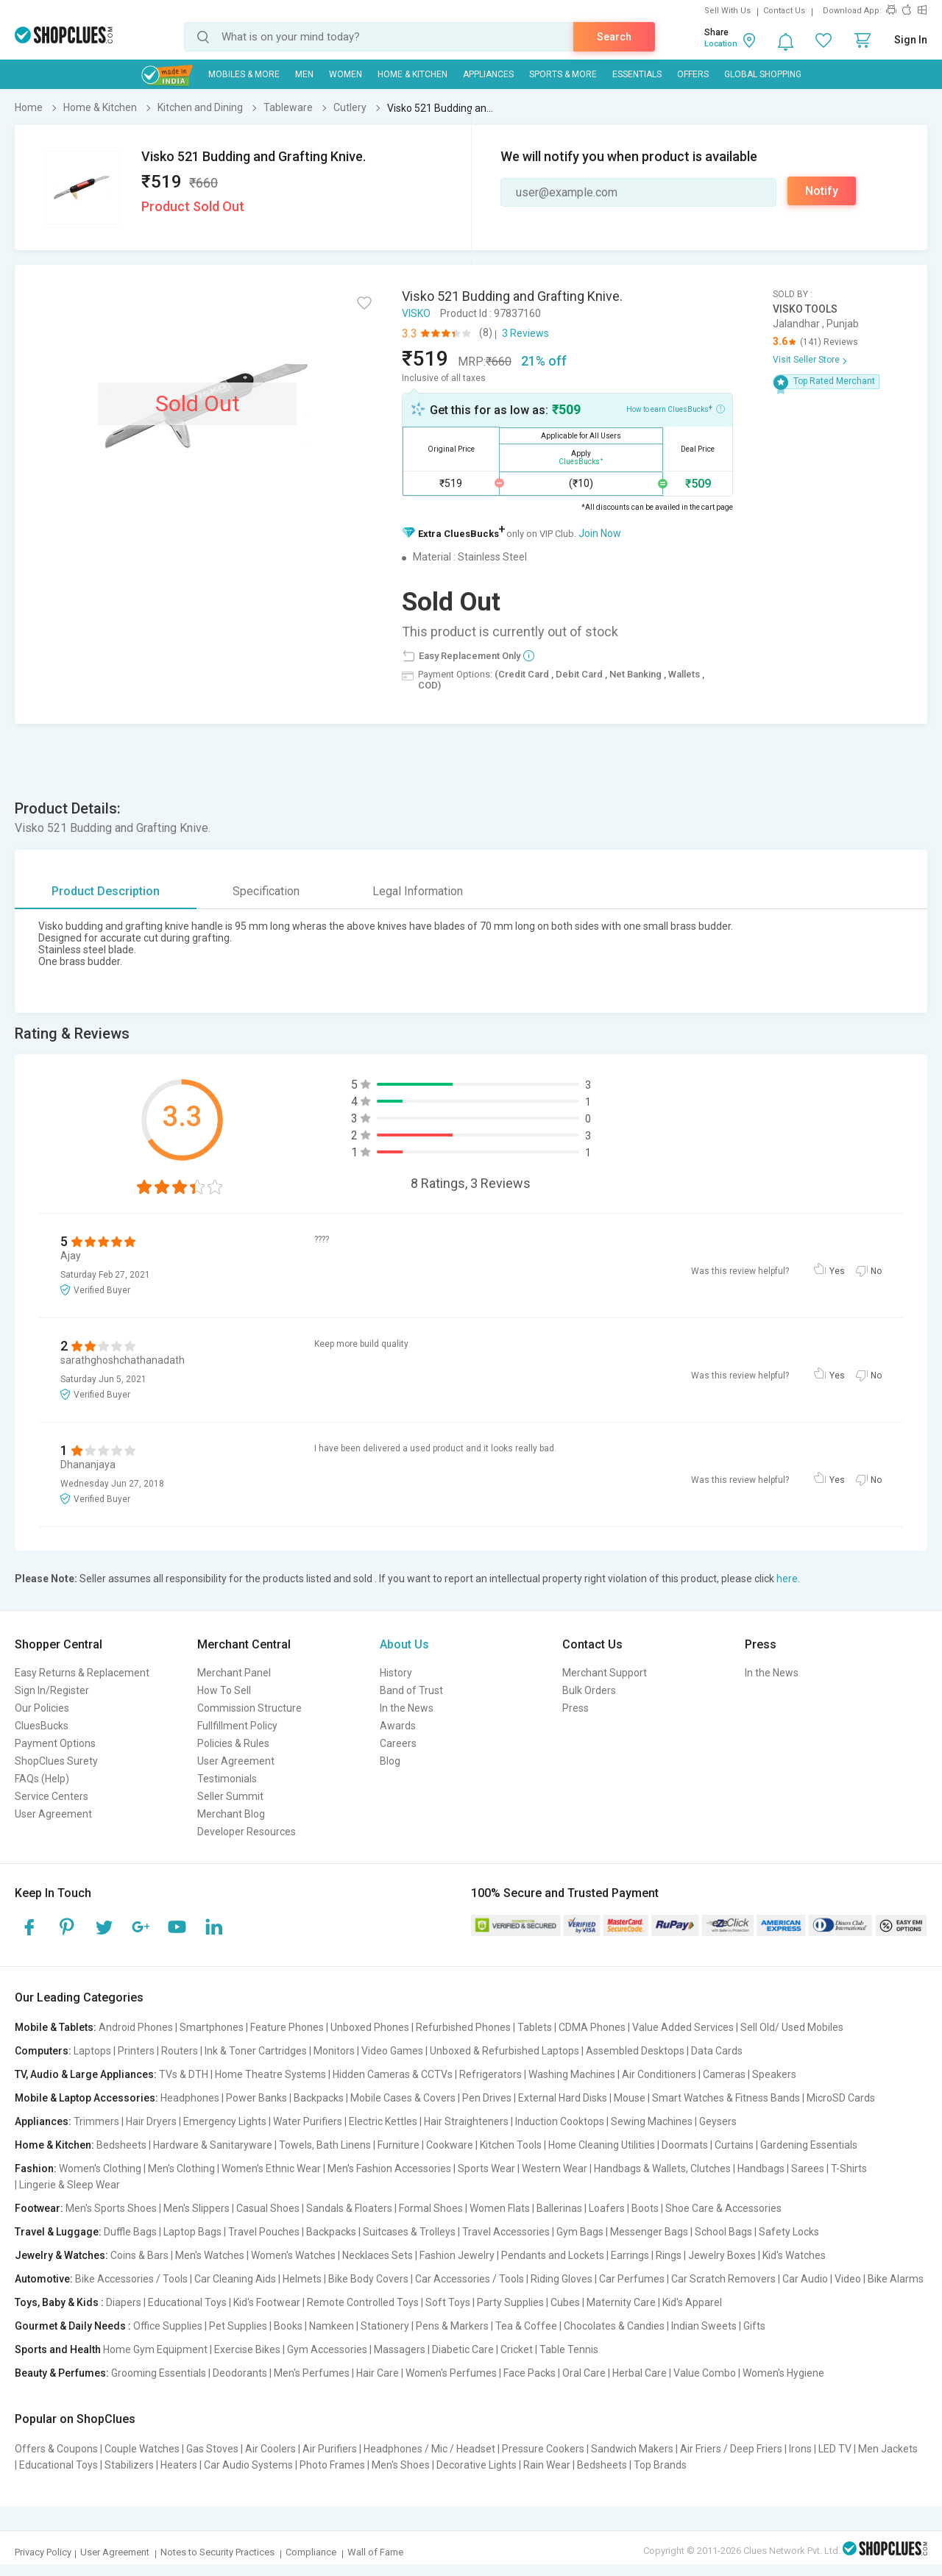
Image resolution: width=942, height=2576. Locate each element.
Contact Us (784, 10)
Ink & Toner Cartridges (256, 2051)
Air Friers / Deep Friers (731, 2449)
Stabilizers (129, 2465)
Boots (645, 2208)
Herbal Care (639, 2373)
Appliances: (43, 2121)
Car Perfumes (632, 2279)
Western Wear (554, 2168)
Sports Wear (486, 2168)
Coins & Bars (139, 2255)
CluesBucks (41, 1726)
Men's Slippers (196, 2208)
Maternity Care (621, 2302)
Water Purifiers (307, 2121)
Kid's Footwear (266, 2302)
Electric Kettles (383, 2121)
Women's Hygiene (783, 2373)
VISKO (416, 313)
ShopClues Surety (56, 1761)
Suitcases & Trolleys (409, 2232)
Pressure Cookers (543, 2449)
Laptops (92, 2051)
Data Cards (717, 2051)
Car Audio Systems (248, 2465)
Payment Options (55, 1743)
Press (575, 1708)
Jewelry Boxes (722, 2255)
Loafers (607, 2208)
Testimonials (227, 1779)
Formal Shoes (431, 2208)
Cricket (516, 2349)
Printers (136, 2051)
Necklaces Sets (377, 2255)
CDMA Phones (592, 2027)
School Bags (723, 2232)
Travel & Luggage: (58, 2232)
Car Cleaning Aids (235, 2279)
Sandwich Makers (632, 2449)
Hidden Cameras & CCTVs (393, 2074)
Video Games (392, 2051)
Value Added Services (683, 2027)
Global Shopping (762, 74)
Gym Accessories (327, 2349)
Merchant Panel (234, 1673)
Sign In (910, 40)
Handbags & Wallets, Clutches (662, 2168)
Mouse (629, 2098)
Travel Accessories (506, 2232)
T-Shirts (849, 2168)
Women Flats (500, 2208)
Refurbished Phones (463, 2027)
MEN (304, 74)
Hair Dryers (151, 2121)
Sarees (807, 2168)
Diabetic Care (463, 2349)
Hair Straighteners (466, 2121)
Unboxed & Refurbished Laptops (504, 2051)
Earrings (630, 2255)
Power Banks (256, 2098)
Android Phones (136, 2027)
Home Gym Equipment (155, 2349)
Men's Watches (209, 2255)
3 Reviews (525, 333)
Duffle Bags (130, 2232)
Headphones (189, 2098)
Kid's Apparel (692, 2302)
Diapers (123, 2302)
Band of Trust (411, 1690)
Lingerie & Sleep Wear (69, 2185)
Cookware (449, 2145)
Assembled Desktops (635, 2051)
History (396, 1673)
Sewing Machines (652, 2121)
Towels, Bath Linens (325, 2145)
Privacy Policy (43, 2552)
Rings (668, 2255)
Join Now (599, 533)
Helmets (302, 2279)
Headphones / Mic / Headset (429, 2449)
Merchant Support (604, 1673)
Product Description (106, 891)
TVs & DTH (183, 2074)
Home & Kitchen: (54, 2145)
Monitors (334, 2051)
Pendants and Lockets (552, 2255)
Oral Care (584, 2373)
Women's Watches (293, 2255)
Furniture (398, 2145)
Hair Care (377, 2373)
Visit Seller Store (806, 360)
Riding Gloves (561, 2279)
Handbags (761, 2168)
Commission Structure (249, 1708)
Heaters (178, 2465)
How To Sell (224, 1690)
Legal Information (417, 891)
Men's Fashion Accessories (389, 2168)
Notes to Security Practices (217, 2552)
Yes (837, 1271)
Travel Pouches (264, 2232)
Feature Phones (287, 2027)
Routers (179, 2051)
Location (720, 44)
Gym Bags (579, 2232)
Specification (266, 891)
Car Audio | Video (821, 2279)
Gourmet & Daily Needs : (73, 2326)
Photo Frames (332, 2465)
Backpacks (319, 2098)
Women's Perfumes (451, 2373)
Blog (390, 1761)
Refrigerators (490, 2074)
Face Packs (529, 2373)
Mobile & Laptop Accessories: (86, 2098)
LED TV (834, 2449)
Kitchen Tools (511, 2145)
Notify (821, 191)
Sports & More (563, 74)
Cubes (565, 2302)
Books (288, 2326)
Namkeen (331, 2326)
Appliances (488, 74)
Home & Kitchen (412, 74)
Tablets (534, 2027)
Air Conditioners (659, 2074)
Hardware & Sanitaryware (212, 2145)
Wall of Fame (375, 2552)
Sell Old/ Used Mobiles (791, 2027)
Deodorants (240, 2373)
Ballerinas (559, 2208)
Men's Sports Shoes (111, 2208)
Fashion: (36, 2168)
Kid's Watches (794, 2255)
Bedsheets (121, 2145)
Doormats (685, 2145)
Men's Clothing (181, 2168)
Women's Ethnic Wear (271, 2168)
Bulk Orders (589, 1690)
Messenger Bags (649, 2232)
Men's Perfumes (312, 2373)
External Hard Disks (562, 2098)
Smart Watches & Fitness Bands (726, 2098)
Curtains (734, 2145)
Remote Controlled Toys (363, 2302)
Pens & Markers (452, 2326)
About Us (404, 1644)
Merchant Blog (231, 1814)
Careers (398, 1743)
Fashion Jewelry (457, 2255)
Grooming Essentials (158, 2373)
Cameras (724, 2074)
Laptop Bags (192, 2232)
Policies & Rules (233, 1743)
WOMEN (345, 74)
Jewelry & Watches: (61, 2255)
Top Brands (660, 2465)
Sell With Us (727, 10)
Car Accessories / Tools (469, 2279)
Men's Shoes (401, 2465)
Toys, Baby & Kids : (59, 2302)
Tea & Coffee (526, 2326)
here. (788, 1578)
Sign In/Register (52, 1690)
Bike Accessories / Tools (131, 2279)
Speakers (774, 2074)
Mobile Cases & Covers (403, 2098)
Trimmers (96, 2121)
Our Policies (42, 1708)
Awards (398, 1726)
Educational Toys (187, 2302)
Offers (693, 74)
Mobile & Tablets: (55, 2027)
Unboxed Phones (369, 2027)
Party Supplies (510, 2302)
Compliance (311, 2552)
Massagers (399, 2349)
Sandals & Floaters (349, 2208)
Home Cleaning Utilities (601, 2145)
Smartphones (212, 2027)
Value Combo (704, 2373)
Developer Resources (246, 1831)
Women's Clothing (100, 2168)
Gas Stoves (212, 2449)
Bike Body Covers (368, 2279)
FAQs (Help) (42, 1779)
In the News (406, 1708)
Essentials (637, 74)
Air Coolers (270, 2449)
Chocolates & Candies (614, 2326)
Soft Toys (447, 2302)
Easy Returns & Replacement (82, 1673)
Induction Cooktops (559, 2121)
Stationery (385, 2326)
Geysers (718, 2121)
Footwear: (39, 2208)
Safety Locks (789, 2232)
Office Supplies (167, 2326)
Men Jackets (888, 2449)
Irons (800, 2449)
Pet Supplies (238, 2326)
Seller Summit (230, 1796)
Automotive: (44, 2279)
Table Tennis (568, 2349)
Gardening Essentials (808, 2145)
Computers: (43, 2051)
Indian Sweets (704, 2326)
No (876, 1271)
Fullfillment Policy (237, 1726)
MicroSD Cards (841, 2098)
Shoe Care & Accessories (723, 2208)
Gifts (754, 2326)
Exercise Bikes (247, 2349)
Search (614, 37)
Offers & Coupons (56, 2449)
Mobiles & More (244, 74)
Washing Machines (571, 2074)
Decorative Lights (476, 2465)
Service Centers (51, 1796)
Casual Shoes (268, 2208)
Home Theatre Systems (270, 2074)
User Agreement (53, 1814)
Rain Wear (546, 2465)
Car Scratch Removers (723, 2279)
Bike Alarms (896, 2279)
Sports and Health (58, 2349)
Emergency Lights (224, 2121)
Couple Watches (142, 2449)
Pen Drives (486, 2098)
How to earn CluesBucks (675, 408)
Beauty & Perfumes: (62, 2373)
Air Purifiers (329, 2449)
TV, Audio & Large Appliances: (86, 2074)
